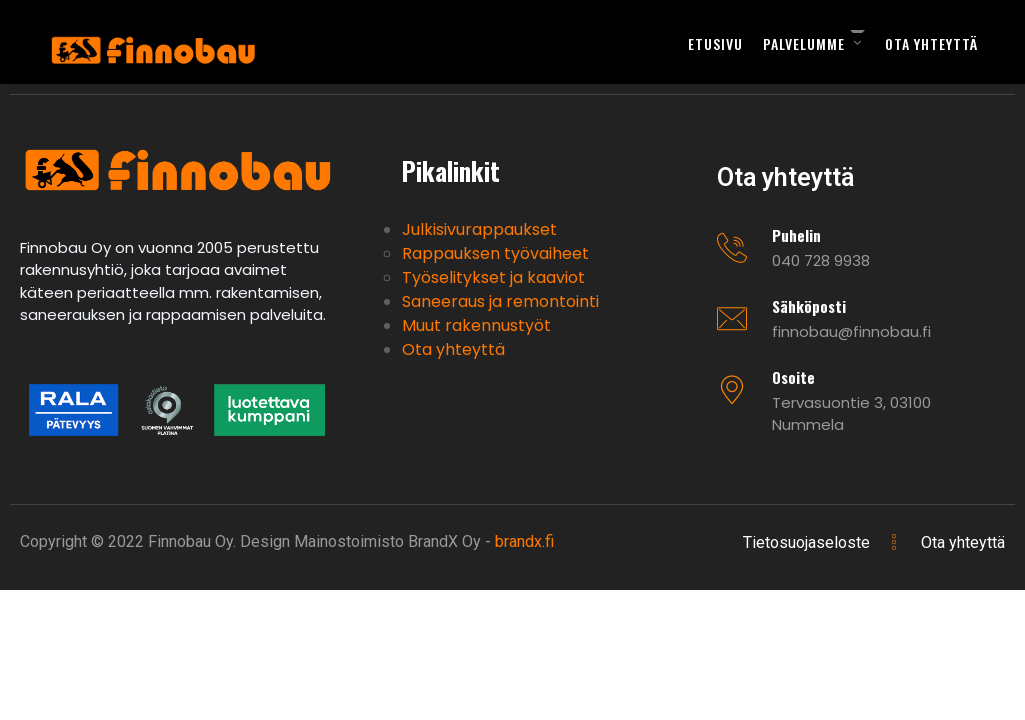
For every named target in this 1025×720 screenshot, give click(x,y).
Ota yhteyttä (931, 43)
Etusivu (715, 43)
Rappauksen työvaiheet (495, 253)
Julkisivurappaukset (479, 229)
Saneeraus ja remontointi (500, 301)
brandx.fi (524, 541)
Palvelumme (804, 43)
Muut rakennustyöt (476, 325)
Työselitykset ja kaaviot (493, 277)
